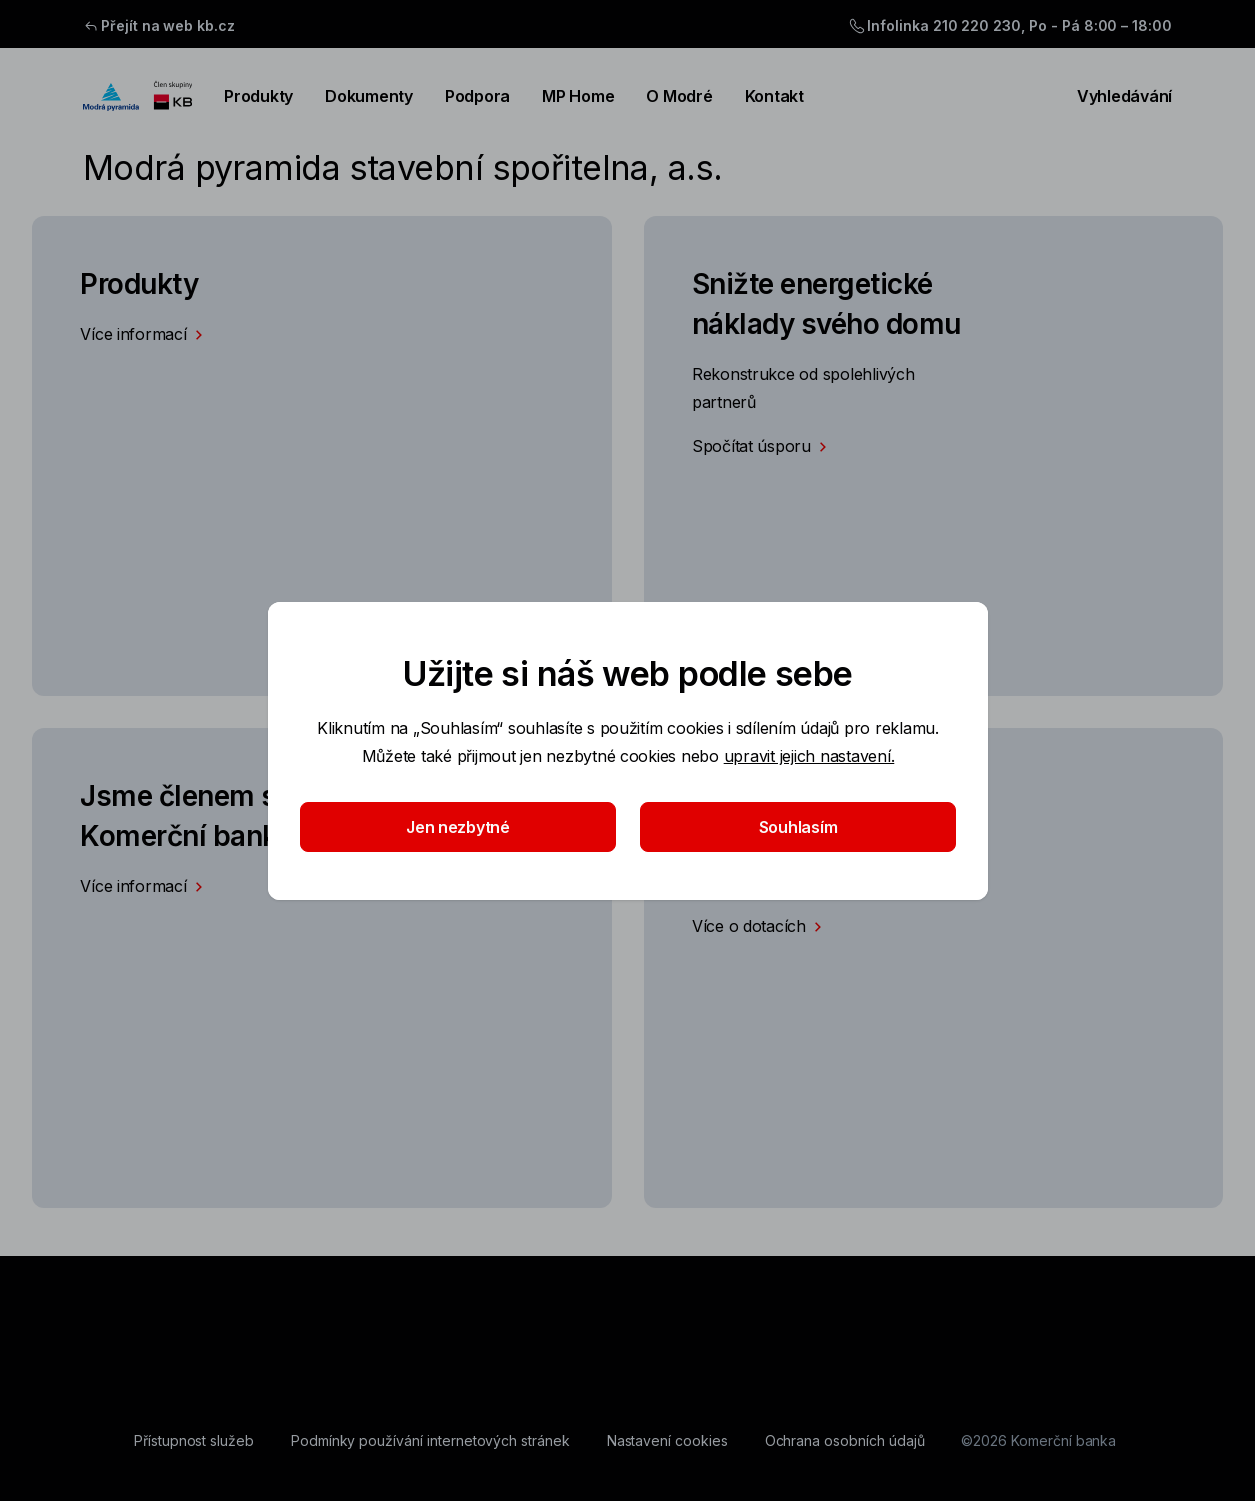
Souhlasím (797, 827)
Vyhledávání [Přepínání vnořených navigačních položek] (1112, 96)
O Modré (679, 96)
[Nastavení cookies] (667, 1441)
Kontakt (774, 96)
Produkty (258, 96)
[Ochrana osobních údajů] (845, 1441)
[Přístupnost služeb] (194, 1441)
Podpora (477, 96)
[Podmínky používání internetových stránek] (430, 1441)
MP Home (578, 96)
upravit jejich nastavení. (808, 756)
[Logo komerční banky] (137, 96)
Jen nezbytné (458, 827)
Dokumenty (369, 96)
